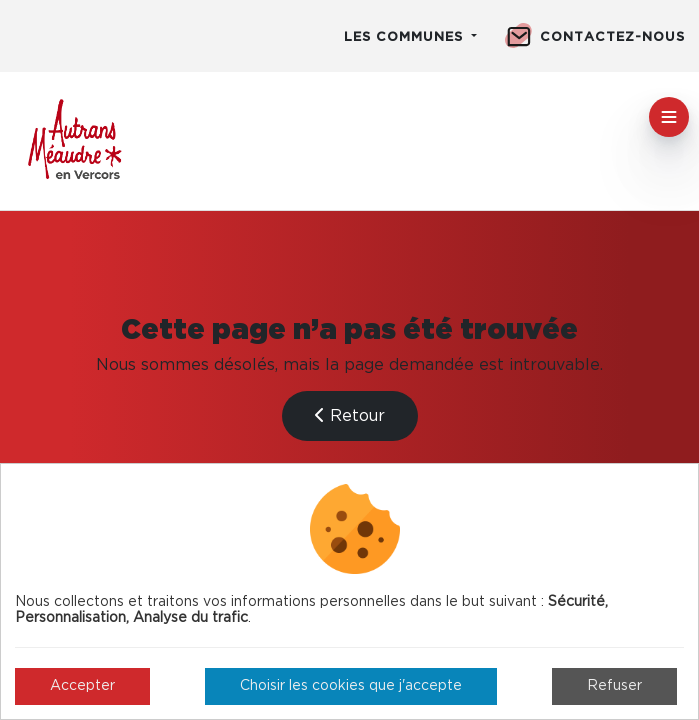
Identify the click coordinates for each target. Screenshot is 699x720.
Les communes (406, 37)
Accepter (82, 686)
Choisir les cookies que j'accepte (351, 686)
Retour (350, 415)
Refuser (614, 686)
